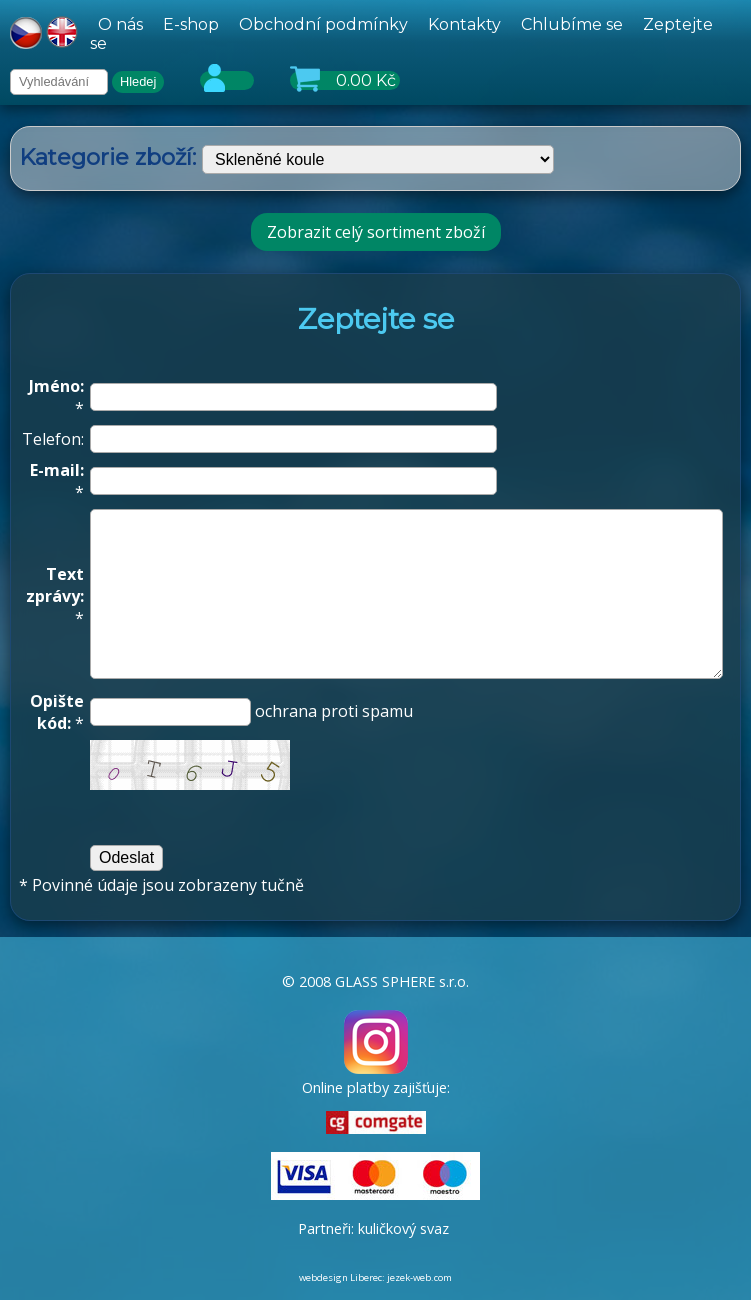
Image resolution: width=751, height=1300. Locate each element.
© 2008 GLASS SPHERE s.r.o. (375, 981)
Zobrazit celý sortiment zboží (376, 232)
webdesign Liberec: (342, 1277)
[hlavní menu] (415, 34)
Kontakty (464, 24)
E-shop (191, 24)
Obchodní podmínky (323, 24)
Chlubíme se (572, 24)
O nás (120, 24)
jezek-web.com (419, 1277)
